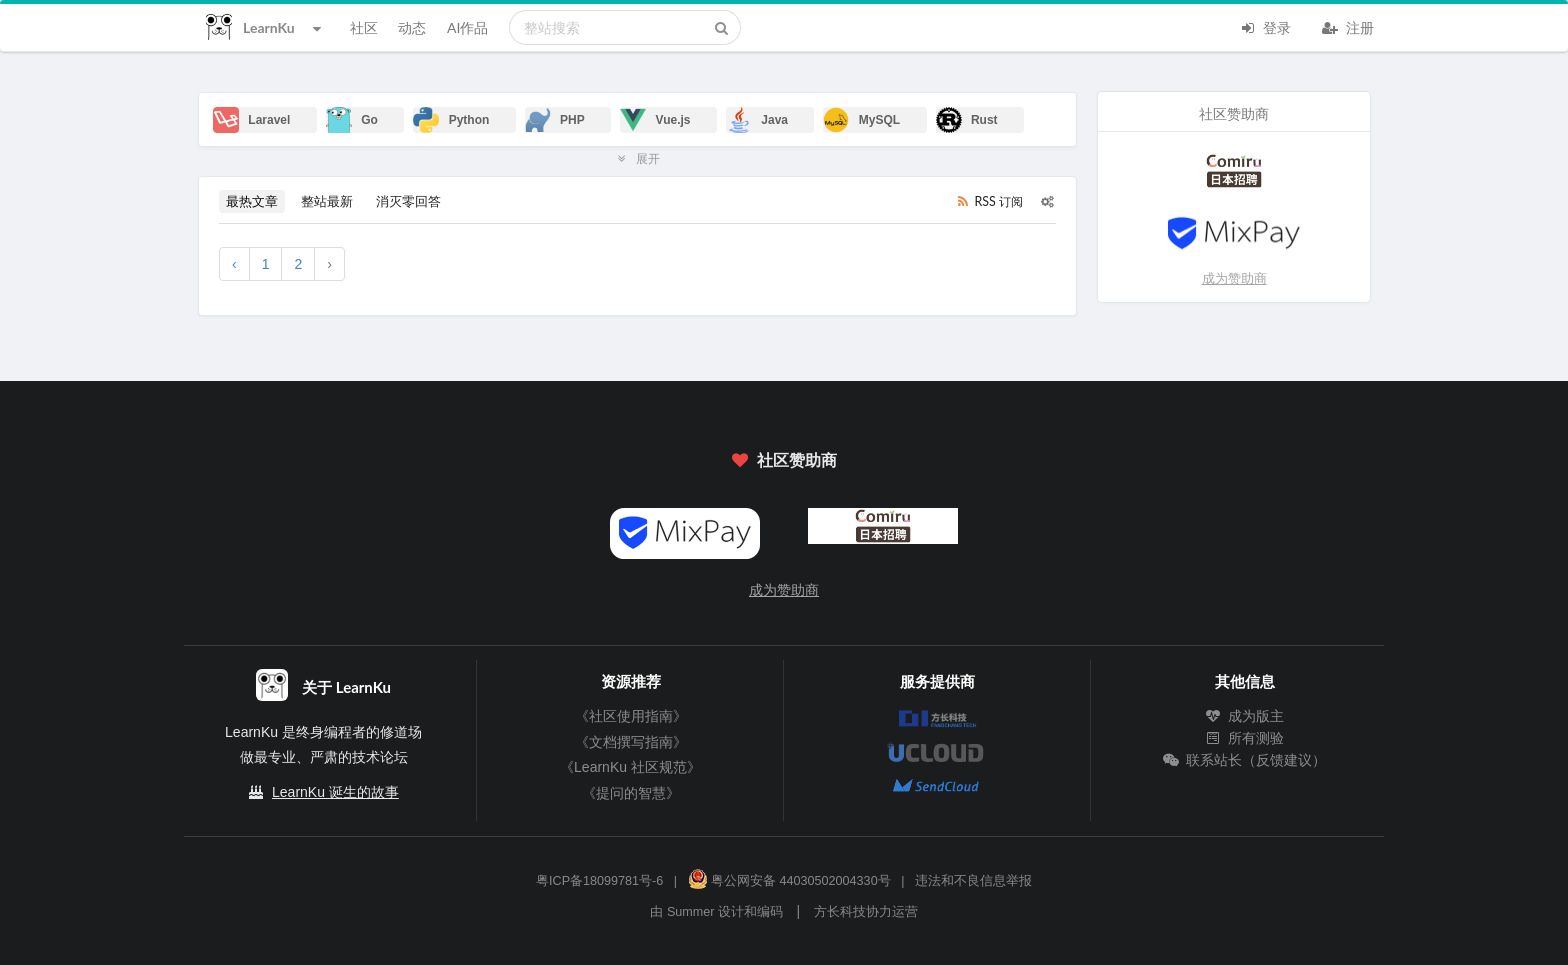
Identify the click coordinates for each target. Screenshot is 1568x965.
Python (451, 120)
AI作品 (467, 27)
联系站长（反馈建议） (1245, 760)
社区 (364, 27)
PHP (555, 120)
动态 (412, 27)
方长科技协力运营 (866, 912)
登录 (1265, 26)
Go (352, 120)
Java (757, 120)
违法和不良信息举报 (973, 881)
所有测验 (1245, 738)
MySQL (861, 120)
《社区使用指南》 (631, 716)
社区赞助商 (784, 459)
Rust (967, 120)
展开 (637, 158)
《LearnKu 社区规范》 (630, 767)
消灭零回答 (408, 201)
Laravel (251, 120)
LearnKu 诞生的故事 (335, 792)
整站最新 (327, 201)
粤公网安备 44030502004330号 (789, 881)
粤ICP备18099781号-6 (599, 881)
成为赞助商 (1234, 278)
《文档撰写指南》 (631, 742)
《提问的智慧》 (631, 793)
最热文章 (252, 201)
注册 (1348, 26)
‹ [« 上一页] (234, 264)
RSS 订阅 (989, 201)
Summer (691, 912)
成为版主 (1245, 716)
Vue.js (655, 120)
